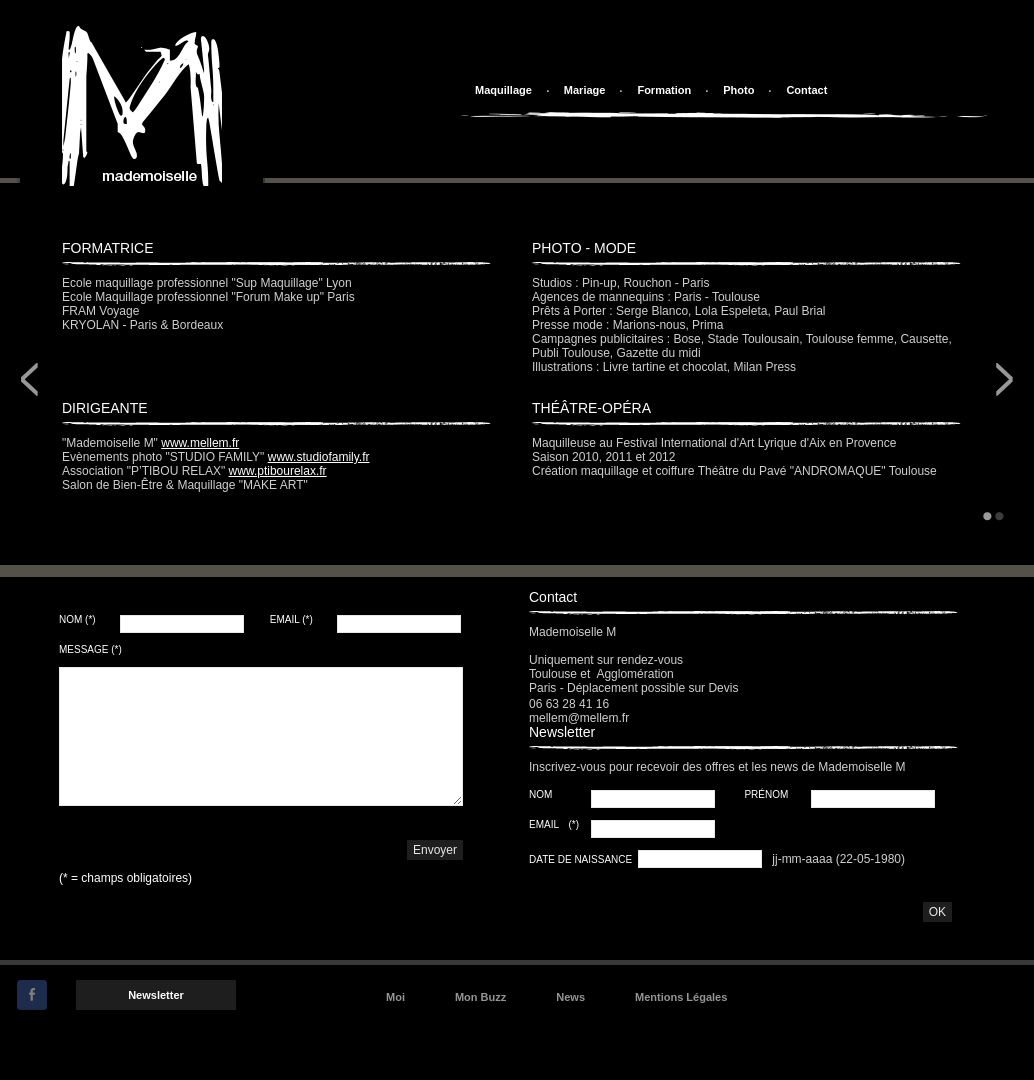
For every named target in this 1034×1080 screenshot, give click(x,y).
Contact (806, 90)
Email (291, 619)
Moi (395, 997)
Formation (664, 90)
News (570, 997)
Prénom (767, 794)
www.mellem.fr (200, 443)
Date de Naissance (582, 859)
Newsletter (156, 995)
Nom (77, 619)
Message (90, 649)
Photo (738, 90)
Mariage (585, 90)
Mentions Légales (681, 997)
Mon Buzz (480, 997)
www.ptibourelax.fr (278, 471)
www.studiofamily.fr (319, 457)
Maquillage (503, 90)
